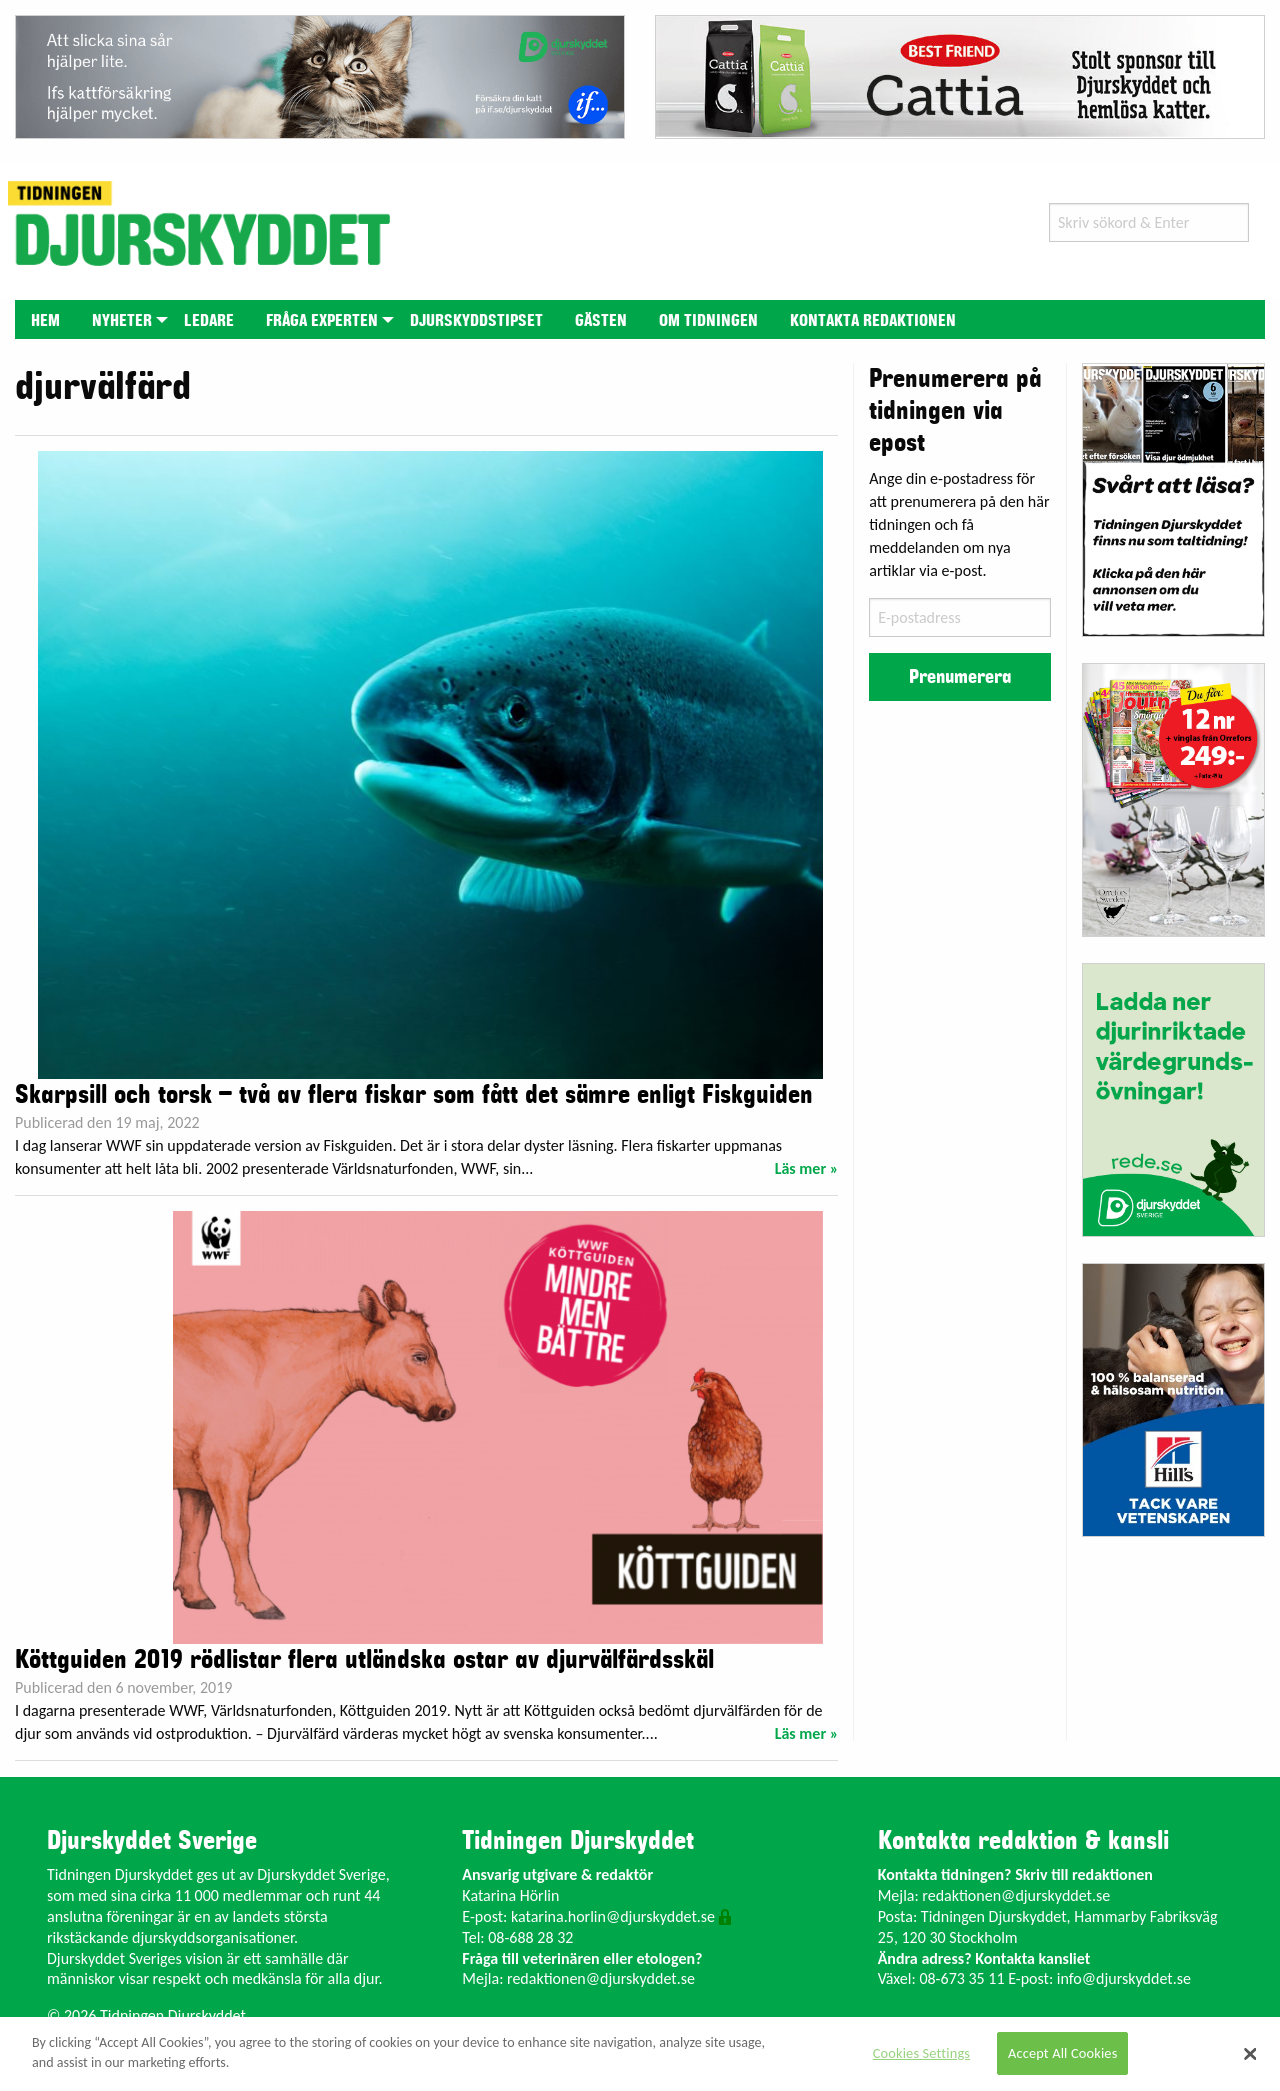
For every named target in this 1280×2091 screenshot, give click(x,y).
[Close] (1250, 2054)
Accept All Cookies (1063, 2053)
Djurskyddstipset (476, 321)
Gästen (601, 321)
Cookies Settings (921, 2053)
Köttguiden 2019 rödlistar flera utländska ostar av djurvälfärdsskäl (364, 1660)
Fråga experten (322, 321)
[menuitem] (45, 319)
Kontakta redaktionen (873, 321)
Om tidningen (708, 321)
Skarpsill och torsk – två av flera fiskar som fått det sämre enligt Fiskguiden (414, 1095)
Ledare (209, 321)
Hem (45, 321)
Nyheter (122, 321)
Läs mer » (807, 1168)
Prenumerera (960, 677)
